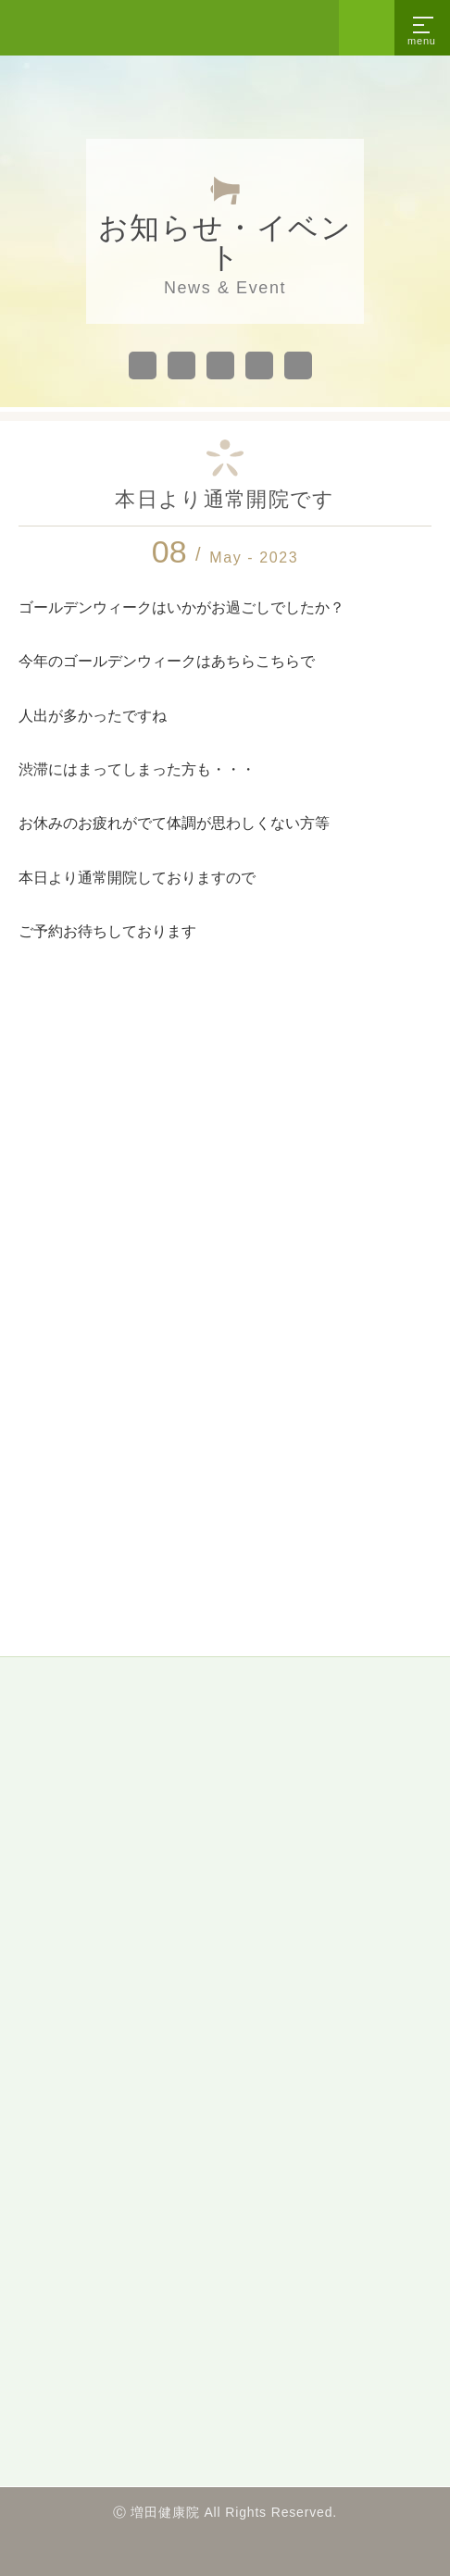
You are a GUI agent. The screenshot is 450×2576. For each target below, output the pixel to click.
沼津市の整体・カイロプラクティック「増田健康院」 (93, 27)
